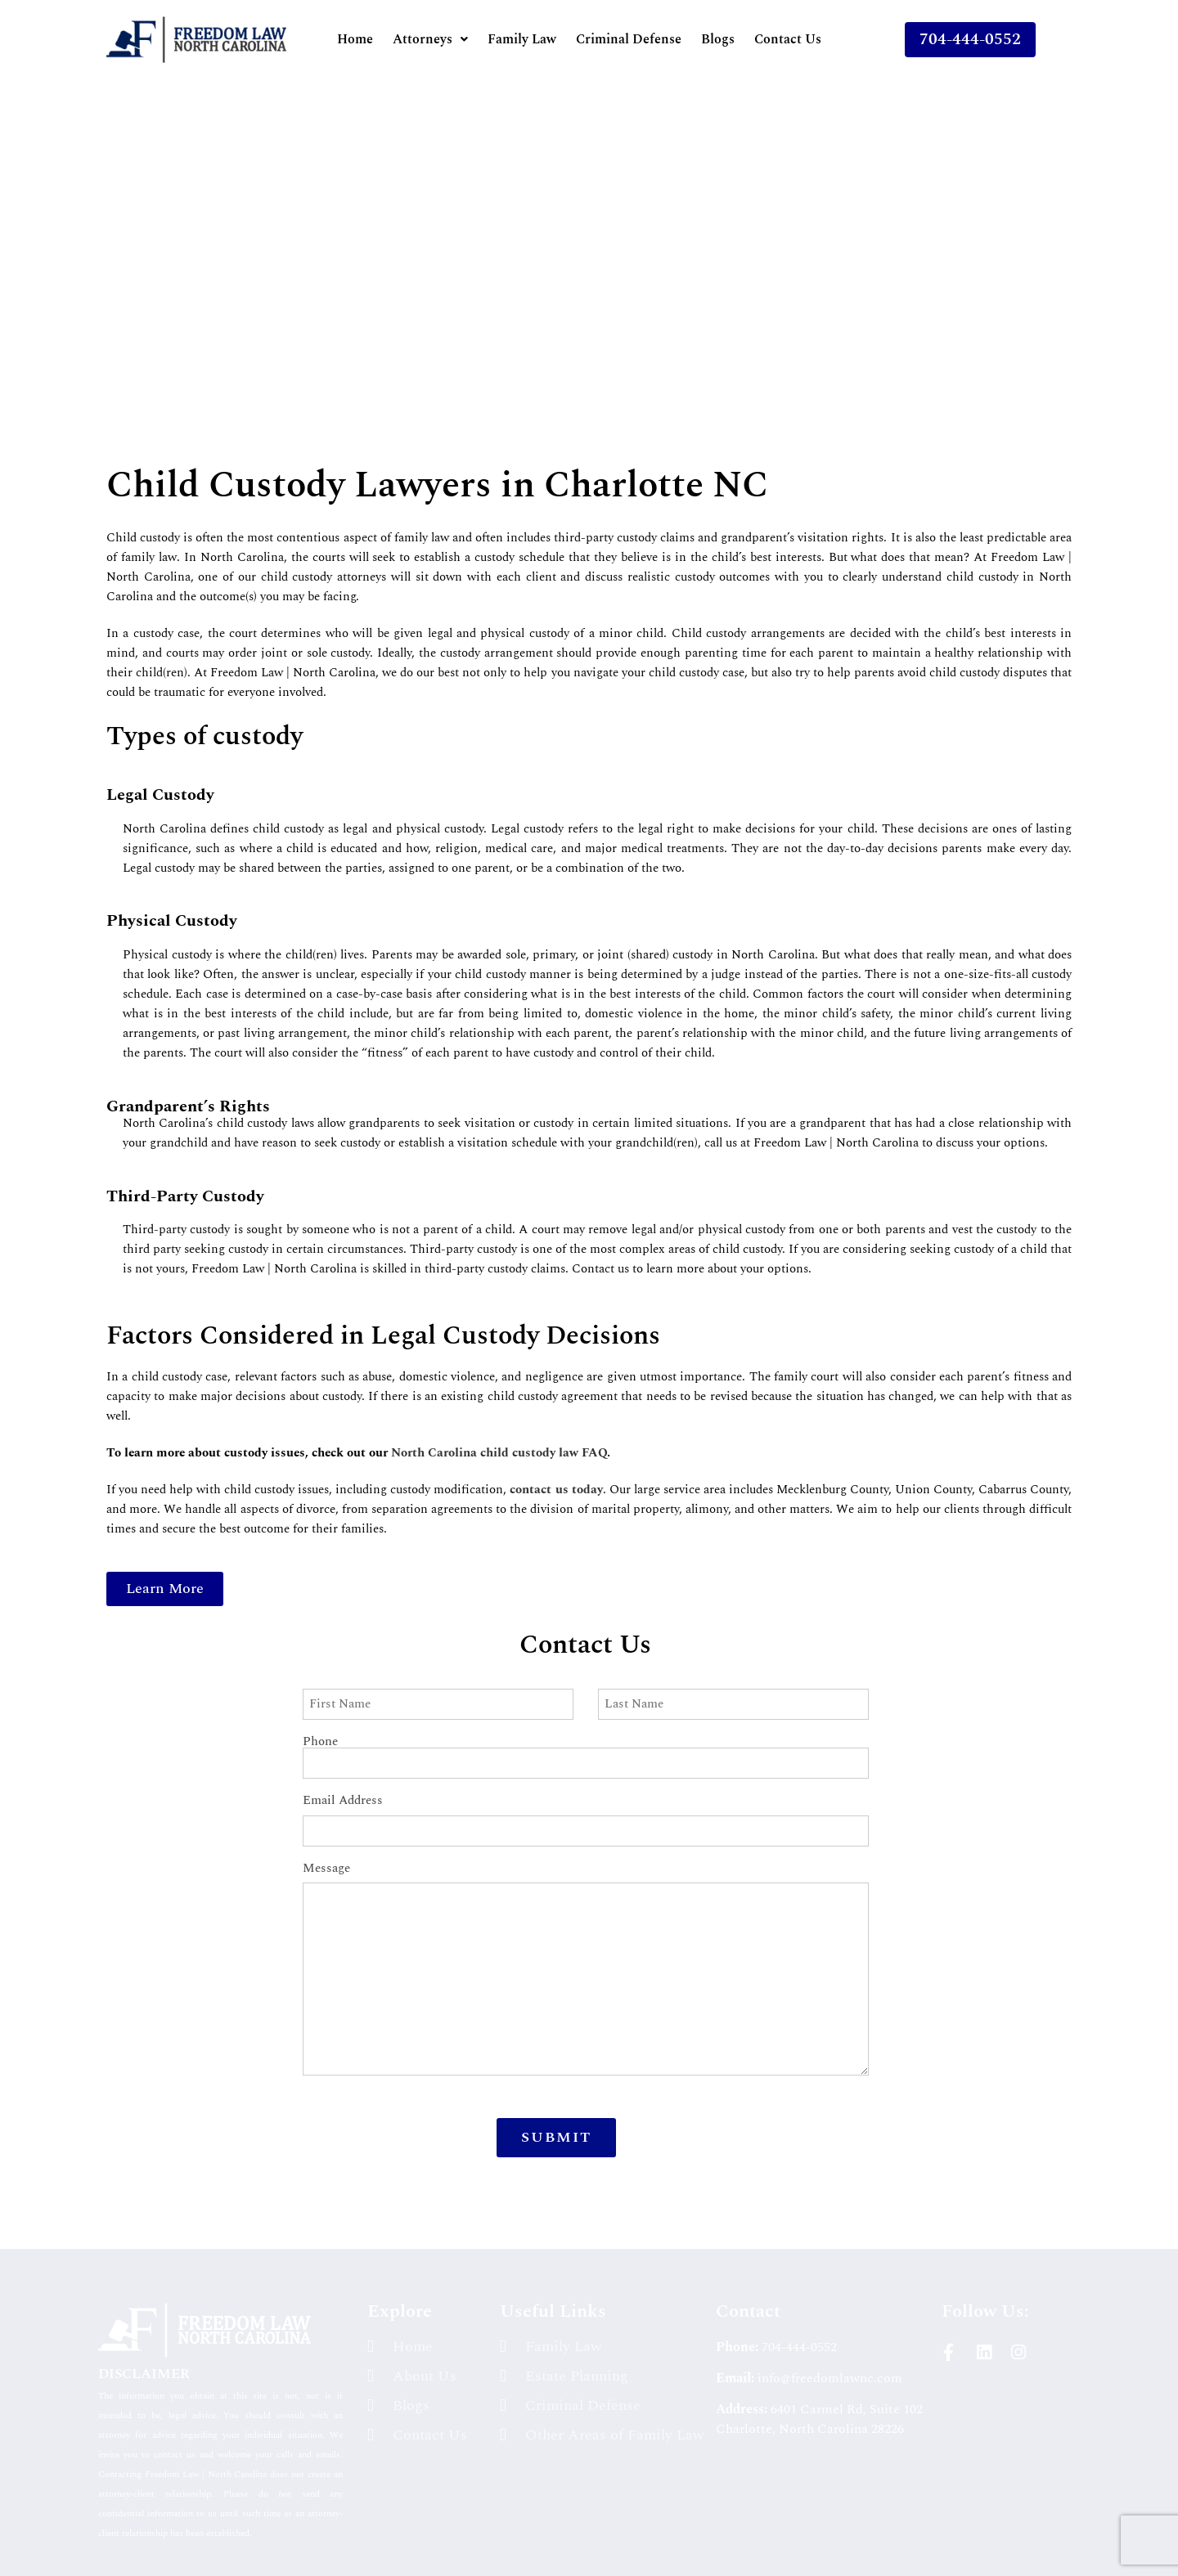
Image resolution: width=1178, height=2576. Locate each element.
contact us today (556, 1489)
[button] (430, 39)
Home (355, 39)
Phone (586, 1742)
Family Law (522, 39)
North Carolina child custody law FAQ (499, 1452)
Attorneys (430, 39)
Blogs (718, 39)
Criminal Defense (628, 39)
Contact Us (787, 39)
